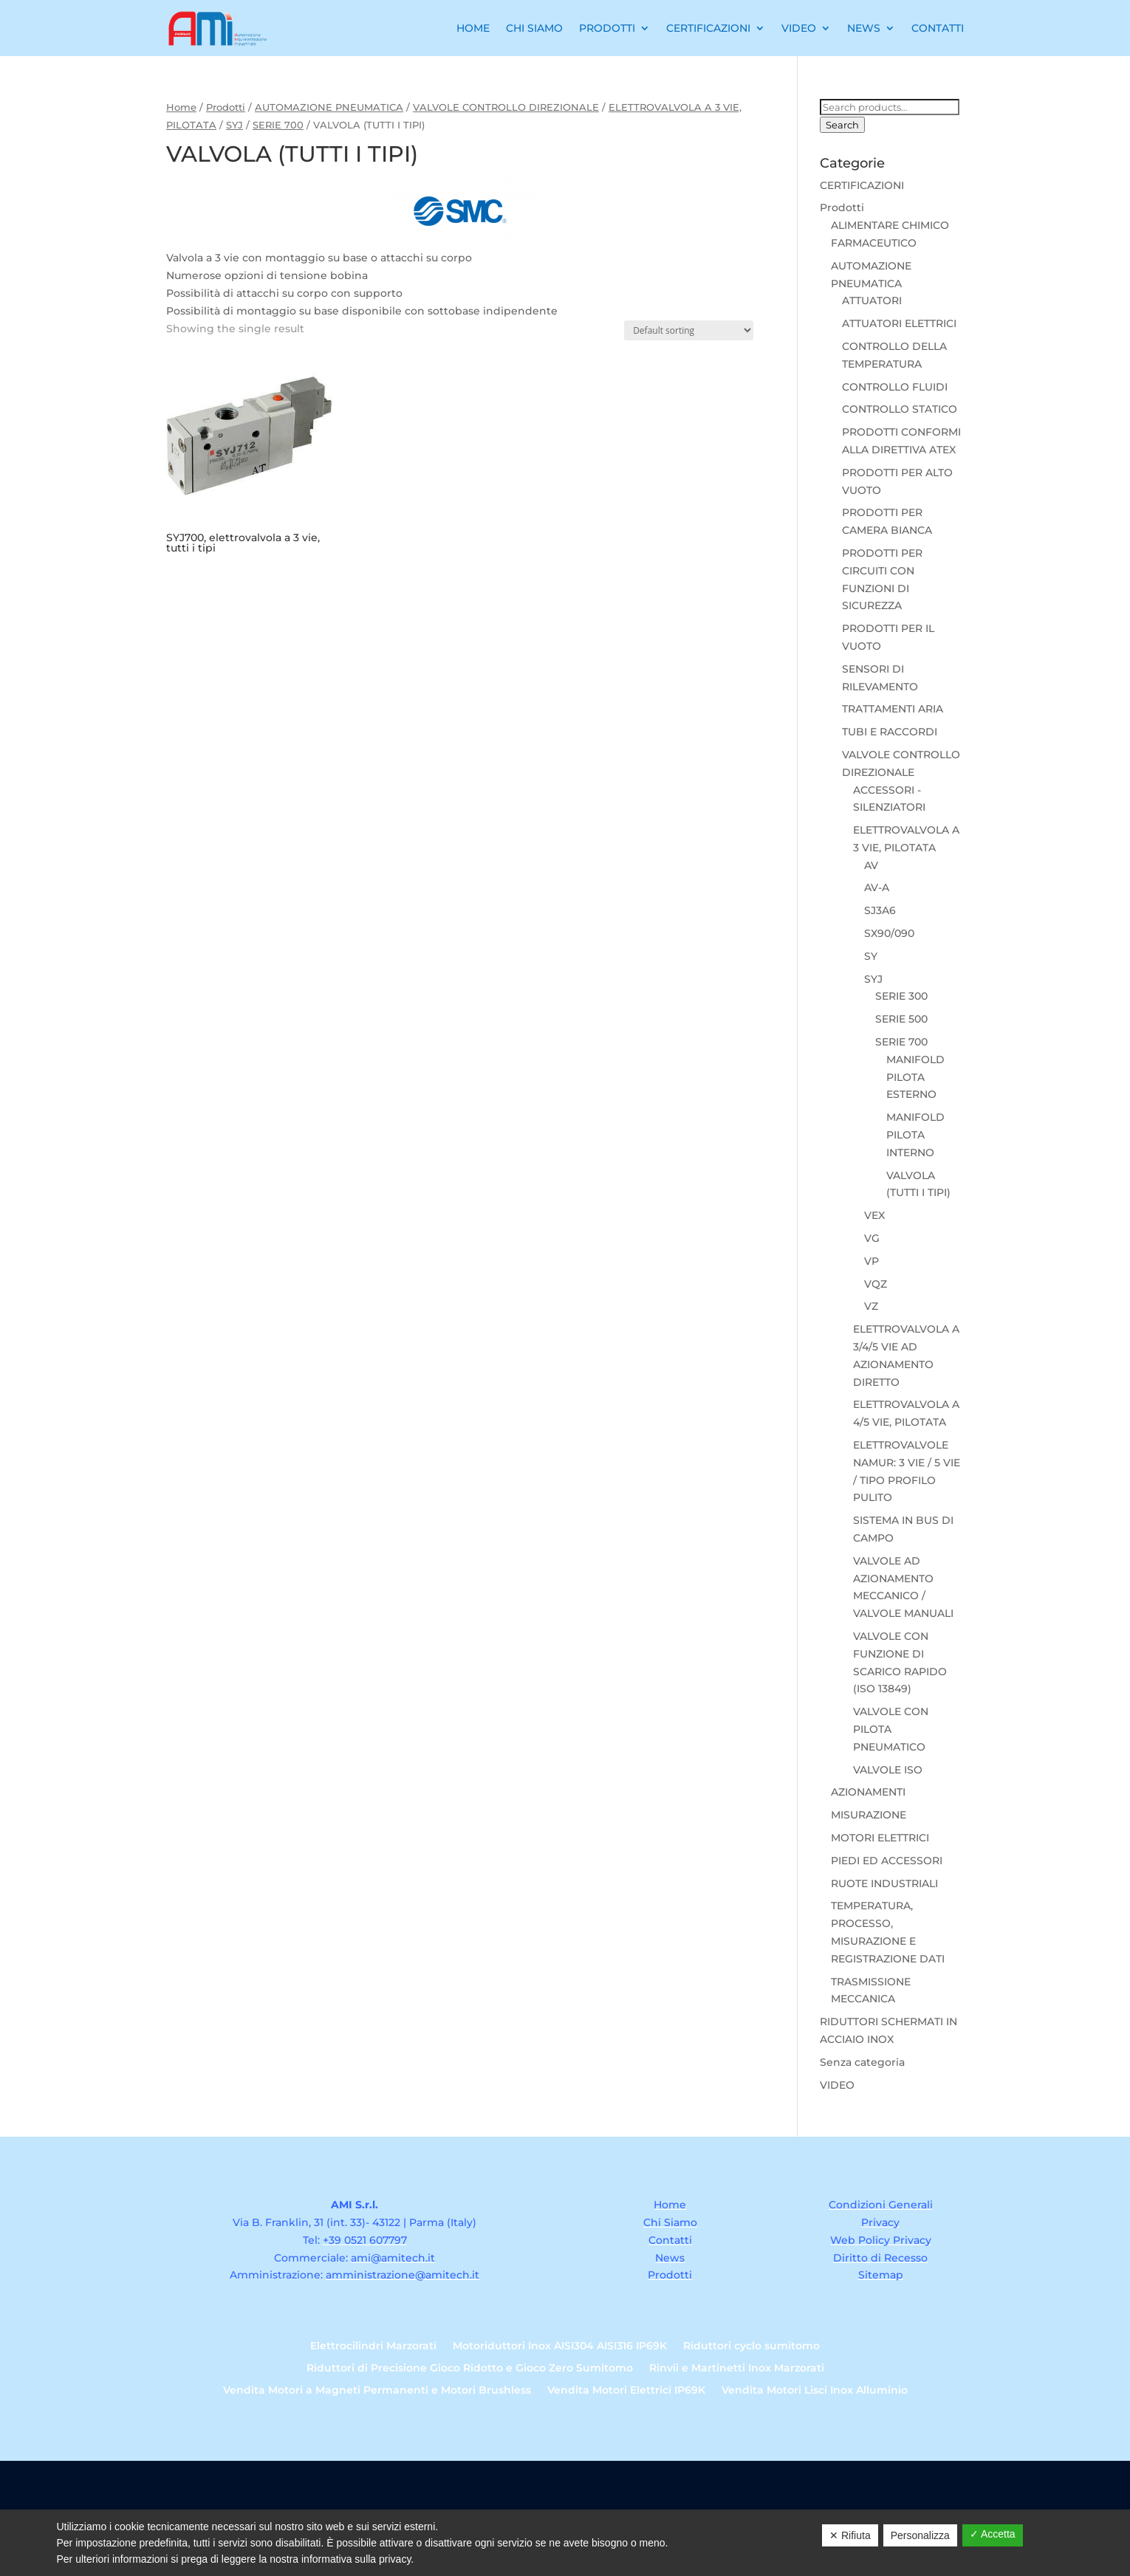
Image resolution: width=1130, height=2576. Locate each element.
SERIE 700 (278, 125)
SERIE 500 (901, 1019)
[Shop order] (688, 330)
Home (473, 28)
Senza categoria (862, 2062)
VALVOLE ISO (887, 1769)
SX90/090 (889, 933)
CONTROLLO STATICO (899, 409)
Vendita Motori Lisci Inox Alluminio (815, 2391)
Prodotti (607, 28)
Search (842, 125)
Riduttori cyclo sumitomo (751, 2346)
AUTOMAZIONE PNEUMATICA (329, 107)
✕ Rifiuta (850, 2535)
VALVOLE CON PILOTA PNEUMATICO (890, 1729)
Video (798, 28)
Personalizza (920, 2535)
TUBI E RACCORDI (889, 731)
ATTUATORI (872, 300)
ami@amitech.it (393, 2257)
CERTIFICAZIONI (862, 185)
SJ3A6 (880, 910)
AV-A (876, 887)
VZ (871, 1306)
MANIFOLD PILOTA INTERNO (915, 1134)
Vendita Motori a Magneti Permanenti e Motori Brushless (377, 2391)
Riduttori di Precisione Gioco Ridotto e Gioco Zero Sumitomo (470, 2368)
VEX (874, 1215)
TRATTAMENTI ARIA (892, 708)
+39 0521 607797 (365, 2240)
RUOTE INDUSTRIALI (884, 1883)
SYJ (234, 125)
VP (871, 1261)
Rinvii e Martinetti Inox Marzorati (736, 2368)
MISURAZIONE (868, 1814)
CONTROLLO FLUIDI (895, 387)
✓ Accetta (993, 2534)
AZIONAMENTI (868, 1792)
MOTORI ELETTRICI (880, 1837)
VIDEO (837, 2085)
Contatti (937, 28)
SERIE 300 (901, 996)
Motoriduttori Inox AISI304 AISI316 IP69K (560, 2346)
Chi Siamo (534, 28)
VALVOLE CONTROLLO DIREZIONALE (506, 107)
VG (872, 1238)
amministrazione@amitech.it (402, 2274)
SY (870, 956)
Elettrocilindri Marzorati (373, 2346)
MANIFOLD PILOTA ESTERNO (915, 1077)
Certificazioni (708, 28)
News (863, 28)
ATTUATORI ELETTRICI (899, 323)
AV (871, 865)
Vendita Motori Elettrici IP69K (626, 2391)
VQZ (875, 1284)
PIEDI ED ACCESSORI (886, 1860)
